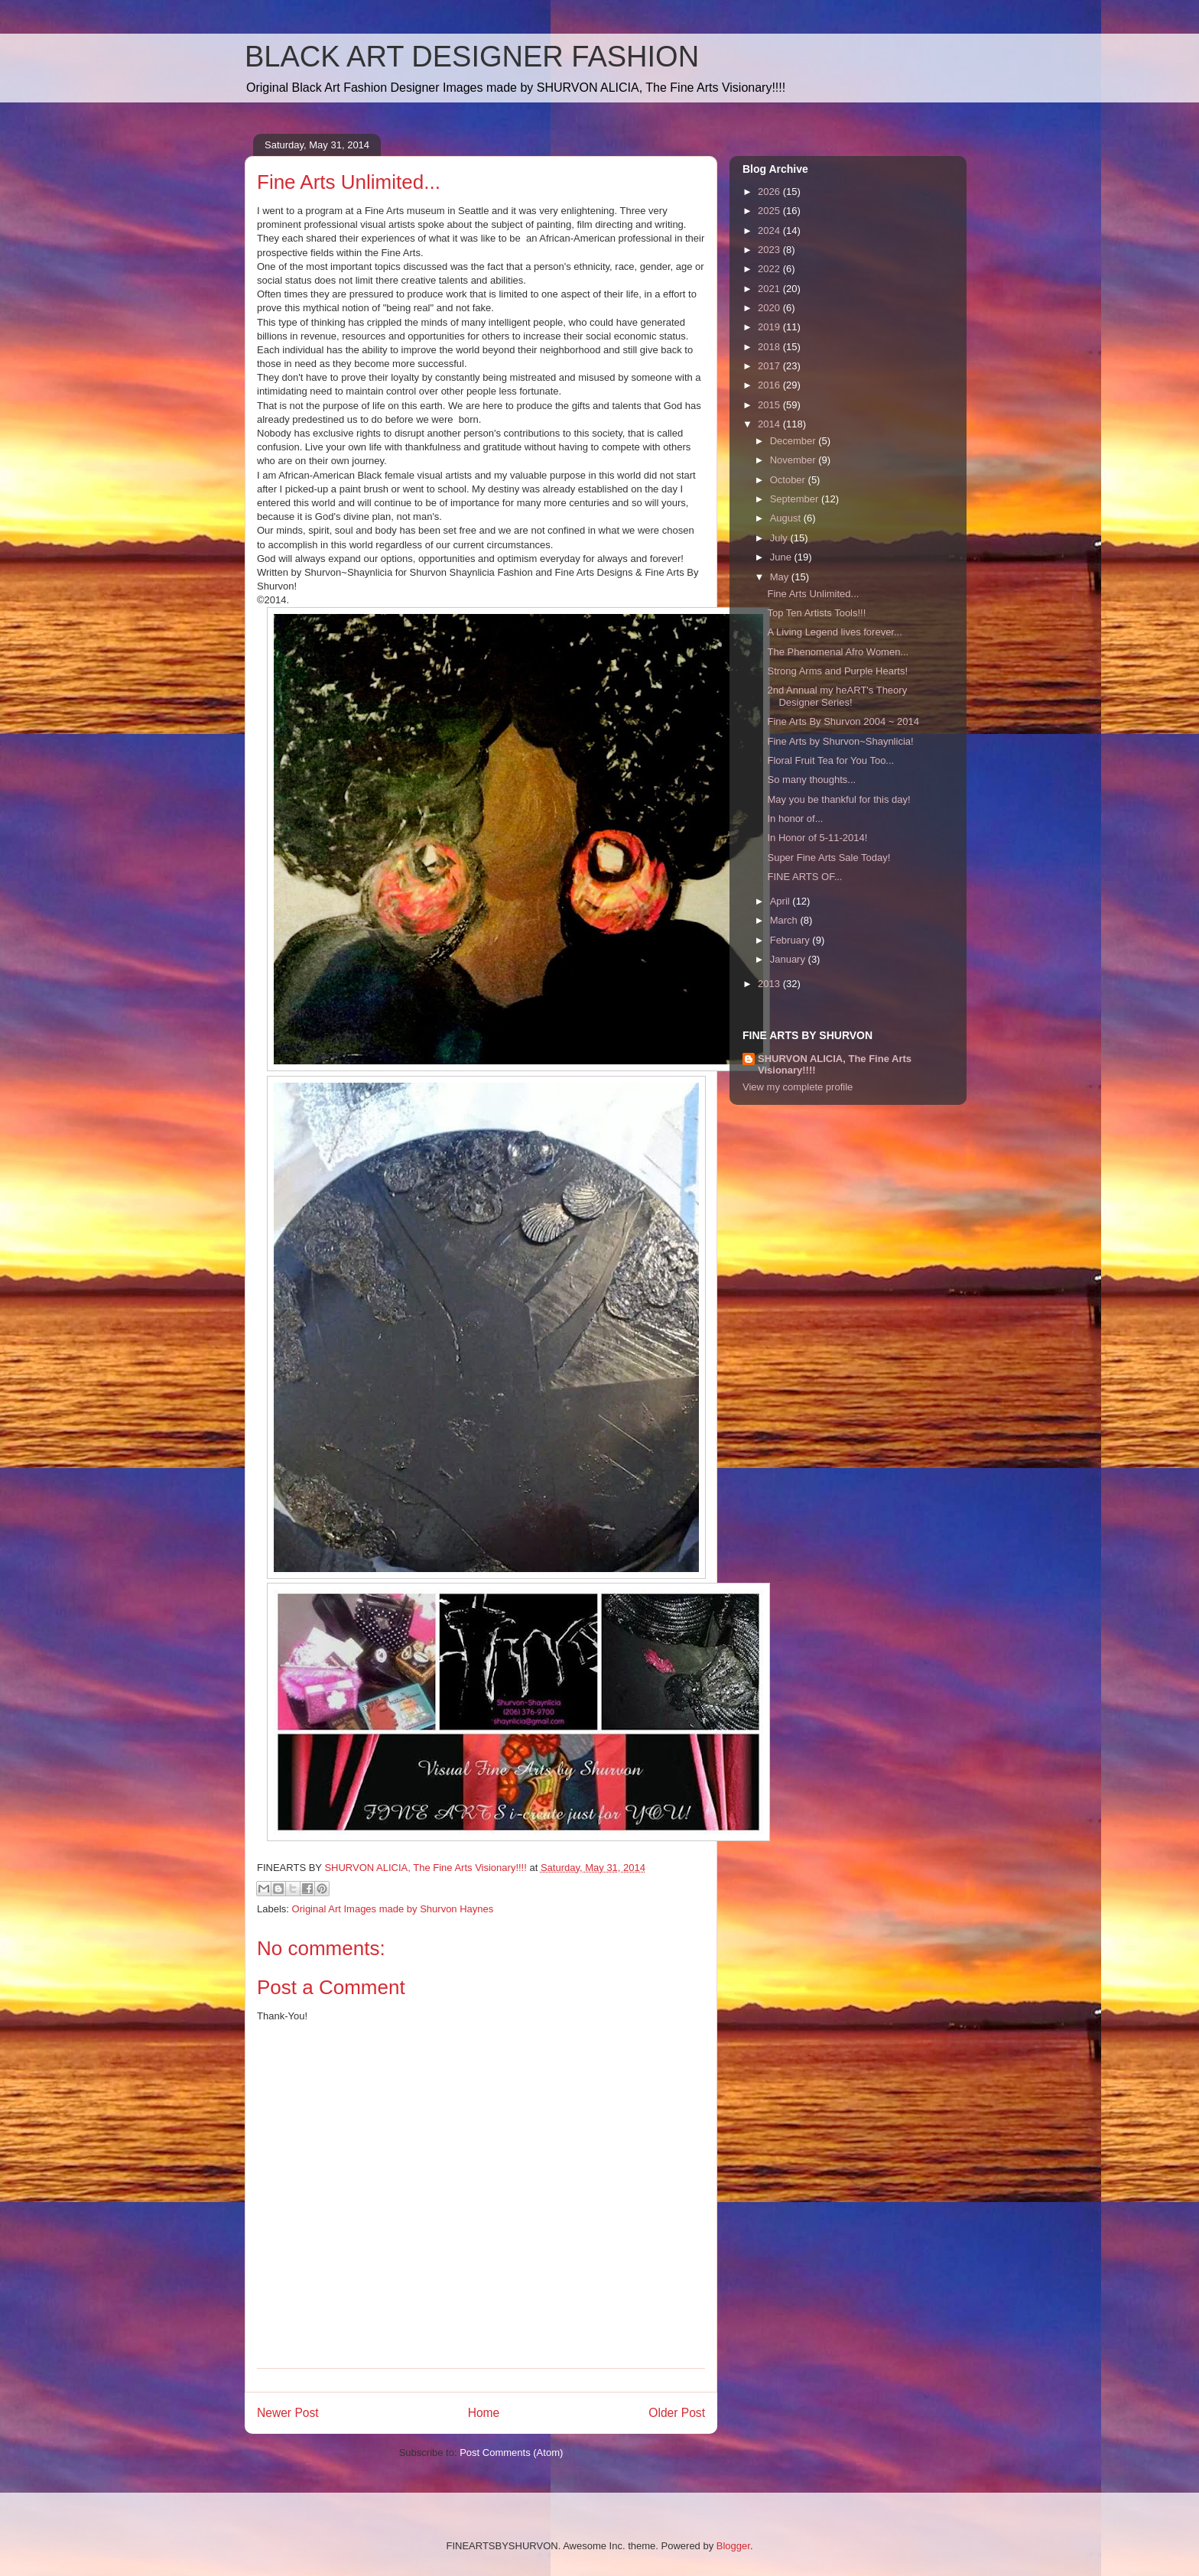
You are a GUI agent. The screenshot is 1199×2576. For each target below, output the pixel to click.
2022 (770, 268)
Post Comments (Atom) (511, 2452)
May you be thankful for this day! (838, 799)
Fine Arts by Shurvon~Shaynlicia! (840, 741)
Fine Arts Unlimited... (813, 593)
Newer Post (288, 2412)
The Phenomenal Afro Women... (837, 652)
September (795, 499)
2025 (770, 210)
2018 (770, 346)
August (787, 518)
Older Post (676, 2412)
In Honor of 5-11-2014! (817, 837)
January (789, 959)
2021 (770, 288)
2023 (770, 249)
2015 (770, 405)
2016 (770, 385)
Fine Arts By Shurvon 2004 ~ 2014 (842, 721)
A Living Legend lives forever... (834, 632)
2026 (770, 191)
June (782, 557)
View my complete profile (797, 1087)
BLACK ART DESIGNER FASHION (472, 57)
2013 (770, 983)
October (789, 480)
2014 (770, 424)
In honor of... (795, 818)
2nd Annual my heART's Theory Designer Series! (837, 696)
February (791, 940)
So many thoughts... (811, 779)
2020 (770, 307)
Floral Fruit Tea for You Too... (830, 760)
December (794, 441)
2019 (770, 327)
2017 (770, 366)
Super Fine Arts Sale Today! (828, 857)
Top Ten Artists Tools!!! (816, 613)
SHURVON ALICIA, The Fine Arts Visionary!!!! (834, 1064)
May (780, 577)
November (794, 460)
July (780, 538)
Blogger (733, 2546)
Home (484, 2412)
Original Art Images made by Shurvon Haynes (393, 1909)
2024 (770, 230)
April (781, 901)
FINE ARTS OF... (804, 876)
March (785, 920)
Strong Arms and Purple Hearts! (837, 671)
